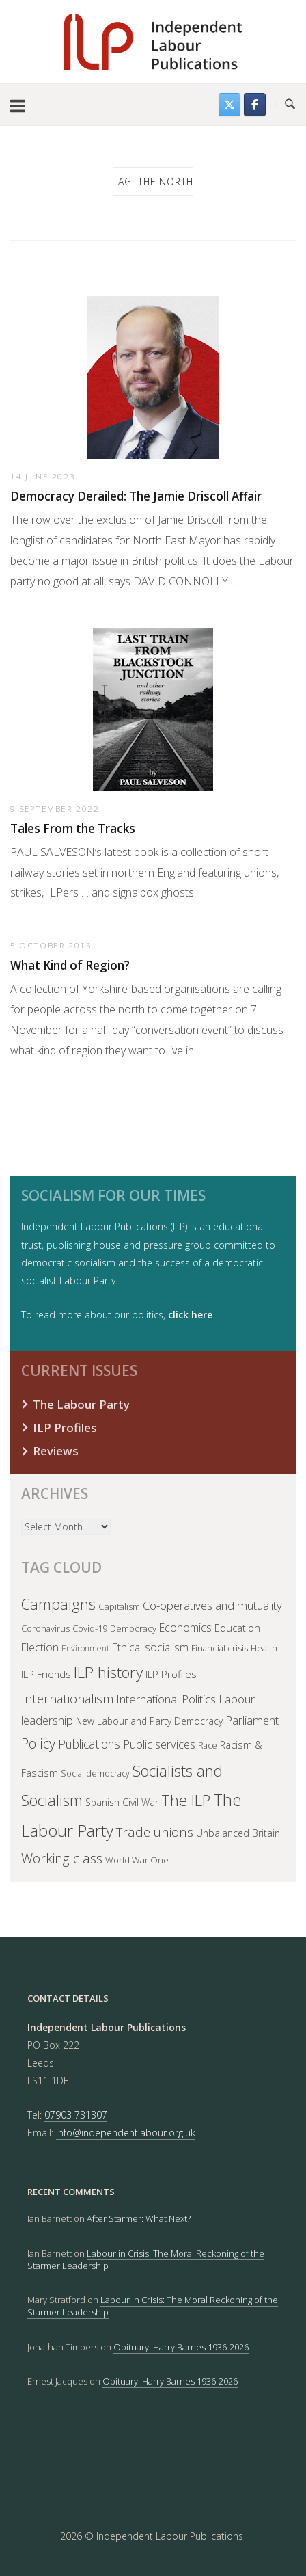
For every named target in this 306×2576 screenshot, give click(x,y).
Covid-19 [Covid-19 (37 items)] (89, 1628)
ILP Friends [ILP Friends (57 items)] (46, 1674)
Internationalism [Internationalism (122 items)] (67, 1698)
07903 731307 (75, 2114)
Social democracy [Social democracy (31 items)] (95, 1773)
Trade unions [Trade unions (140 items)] (154, 1832)
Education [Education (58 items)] (237, 1627)
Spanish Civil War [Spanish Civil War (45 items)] (121, 1802)
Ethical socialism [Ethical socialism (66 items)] (150, 1647)
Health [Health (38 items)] (264, 1648)
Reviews (56, 1451)
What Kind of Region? (70, 965)
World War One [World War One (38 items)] (137, 1860)
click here (190, 1314)
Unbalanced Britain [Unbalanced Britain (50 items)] (238, 1833)
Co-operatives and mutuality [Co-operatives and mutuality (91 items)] (212, 1605)
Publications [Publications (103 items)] (89, 1744)
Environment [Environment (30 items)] (85, 1648)
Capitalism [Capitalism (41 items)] (119, 1606)
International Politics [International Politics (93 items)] (166, 1699)
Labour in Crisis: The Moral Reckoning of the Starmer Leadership (145, 2259)
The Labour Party (81, 1404)
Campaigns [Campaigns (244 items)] (58, 1604)
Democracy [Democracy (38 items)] (133, 1628)
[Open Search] (290, 104)
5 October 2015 (51, 945)
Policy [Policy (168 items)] (38, 1743)
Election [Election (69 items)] (40, 1647)
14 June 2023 (42, 475)
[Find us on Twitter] (229, 104)
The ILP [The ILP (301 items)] (185, 1800)
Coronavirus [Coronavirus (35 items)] (45, 1628)
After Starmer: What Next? (139, 2218)
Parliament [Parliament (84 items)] (252, 1720)
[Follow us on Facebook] (255, 104)
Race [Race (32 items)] (207, 1745)
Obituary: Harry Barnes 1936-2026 (181, 2347)
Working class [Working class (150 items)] (61, 1858)
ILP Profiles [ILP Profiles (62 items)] (171, 1674)
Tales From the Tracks (72, 828)
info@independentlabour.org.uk (125, 2132)
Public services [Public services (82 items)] (159, 1744)
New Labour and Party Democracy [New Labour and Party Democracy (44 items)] (149, 1720)
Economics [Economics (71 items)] (185, 1627)
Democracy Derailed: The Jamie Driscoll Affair (136, 496)
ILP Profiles (65, 1427)
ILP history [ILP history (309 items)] (108, 1672)
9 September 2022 (55, 808)
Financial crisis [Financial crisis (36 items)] (219, 1648)
